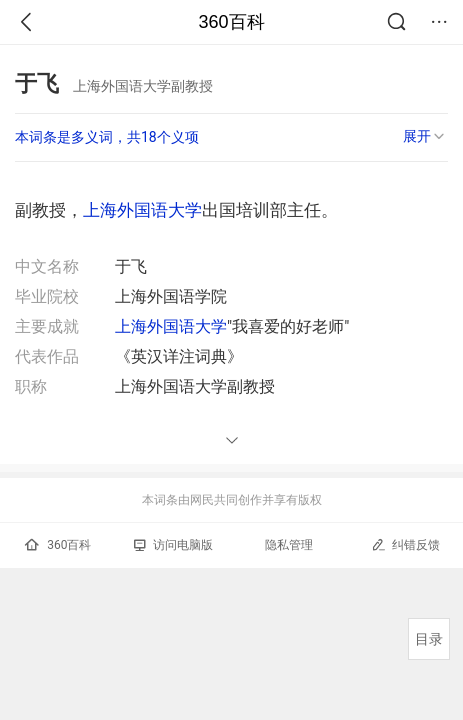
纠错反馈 (405, 544)
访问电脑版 (173, 545)
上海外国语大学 (142, 210)
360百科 (231, 22)
